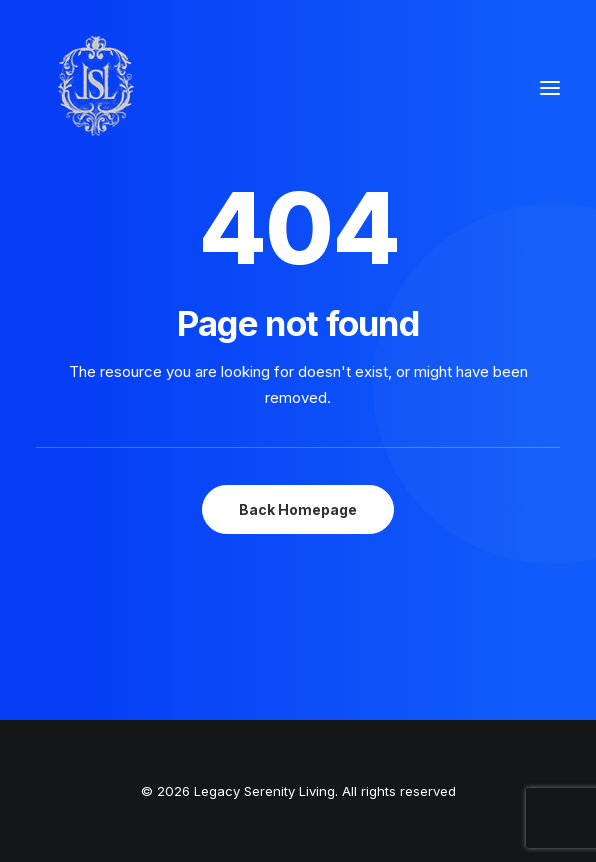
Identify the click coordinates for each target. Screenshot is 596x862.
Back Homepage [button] (298, 509)
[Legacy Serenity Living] (96, 88)
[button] (550, 88)
